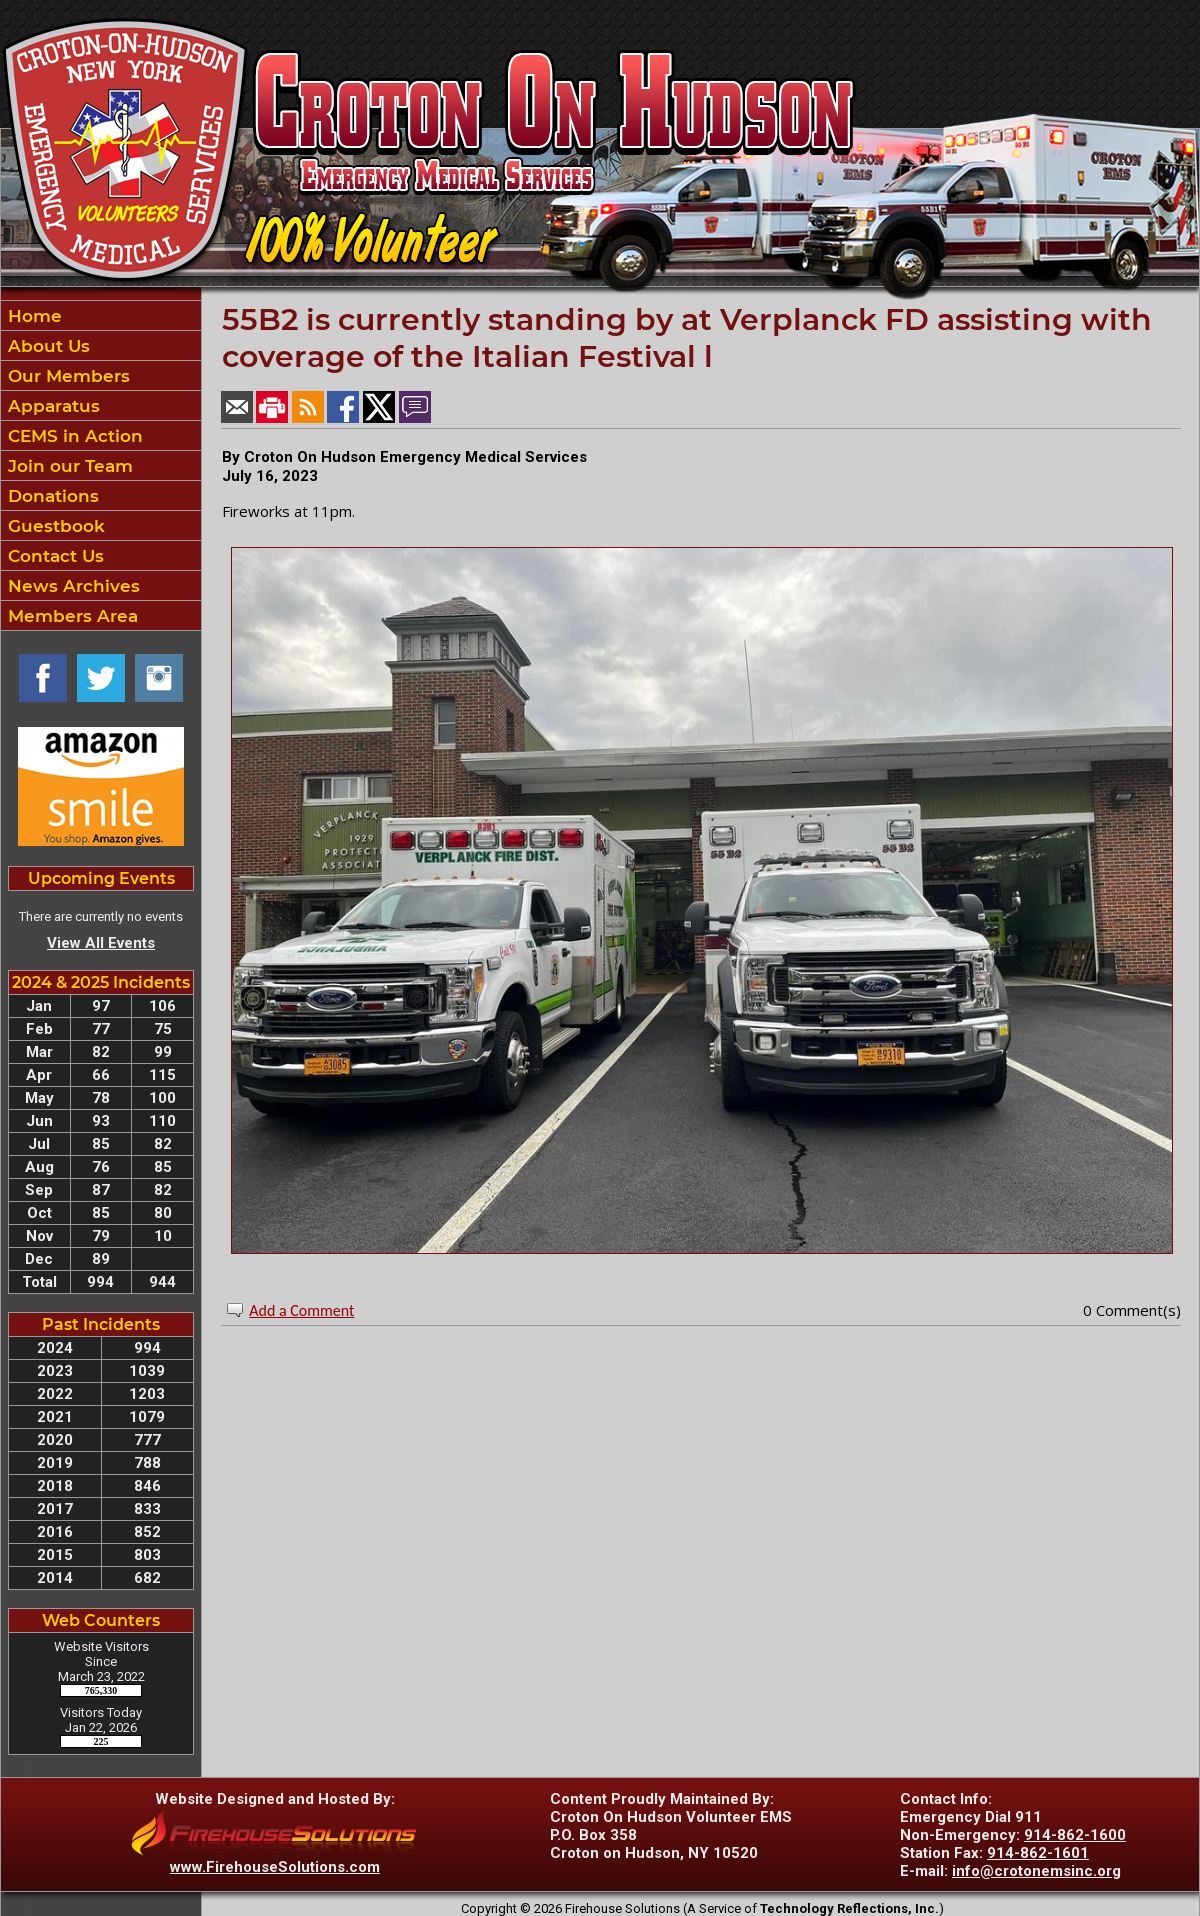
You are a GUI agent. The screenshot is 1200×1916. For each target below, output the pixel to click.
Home (32, 316)
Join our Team (68, 466)
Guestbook (54, 526)
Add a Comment (301, 1310)
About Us (46, 346)
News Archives (71, 586)
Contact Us (53, 556)
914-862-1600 (1075, 1835)
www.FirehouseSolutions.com (275, 1867)
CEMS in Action (73, 436)
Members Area (70, 616)
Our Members (66, 376)
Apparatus (51, 406)
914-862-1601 (1038, 1853)
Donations (51, 496)
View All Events (101, 943)
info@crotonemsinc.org (1036, 1871)
